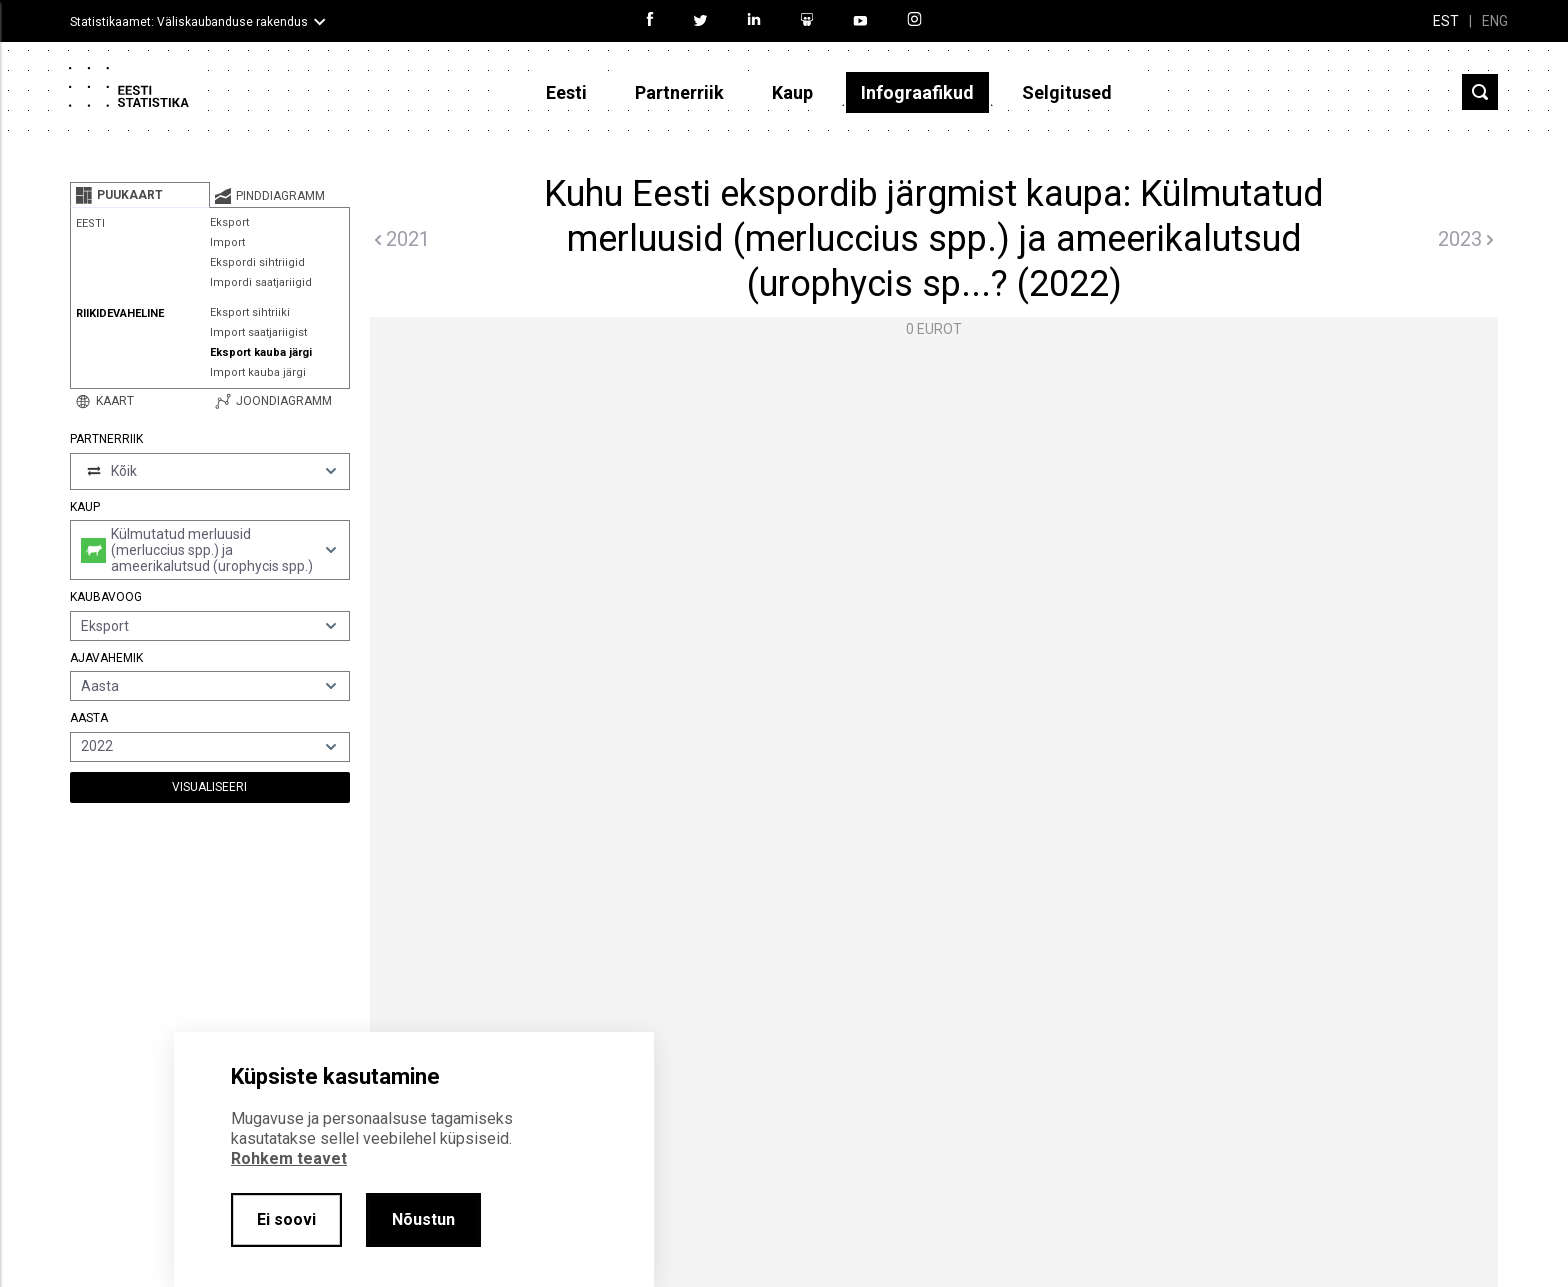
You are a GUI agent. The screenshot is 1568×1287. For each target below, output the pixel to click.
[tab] (140, 195)
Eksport (229, 222)
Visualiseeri (209, 787)
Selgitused (1067, 92)
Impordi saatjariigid (261, 282)
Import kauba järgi (258, 372)
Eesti (566, 92)
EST (1446, 21)
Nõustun (423, 1219)
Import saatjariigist (258, 332)
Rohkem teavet (289, 1158)
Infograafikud (917, 92)
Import (227, 242)
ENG (1495, 21)
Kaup (792, 92)
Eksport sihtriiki (250, 312)
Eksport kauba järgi (261, 352)
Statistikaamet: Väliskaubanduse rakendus (189, 22)
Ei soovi (286, 1219)
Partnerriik (679, 92)
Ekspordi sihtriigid (257, 262)
